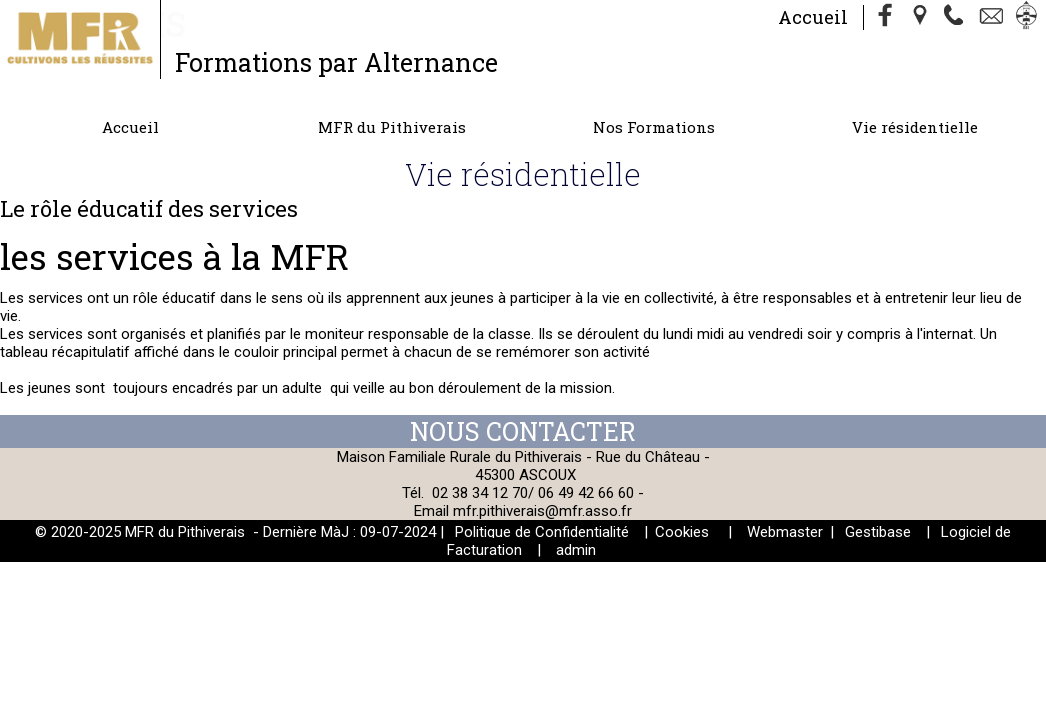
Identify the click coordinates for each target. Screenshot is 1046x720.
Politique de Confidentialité (542, 532)
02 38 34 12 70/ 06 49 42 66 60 (533, 493)
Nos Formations (654, 127)
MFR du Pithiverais (392, 127)
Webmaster (785, 532)
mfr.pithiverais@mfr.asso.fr (542, 511)
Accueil (813, 17)
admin (576, 550)
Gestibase (878, 532)
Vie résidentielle (915, 127)
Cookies (682, 532)
